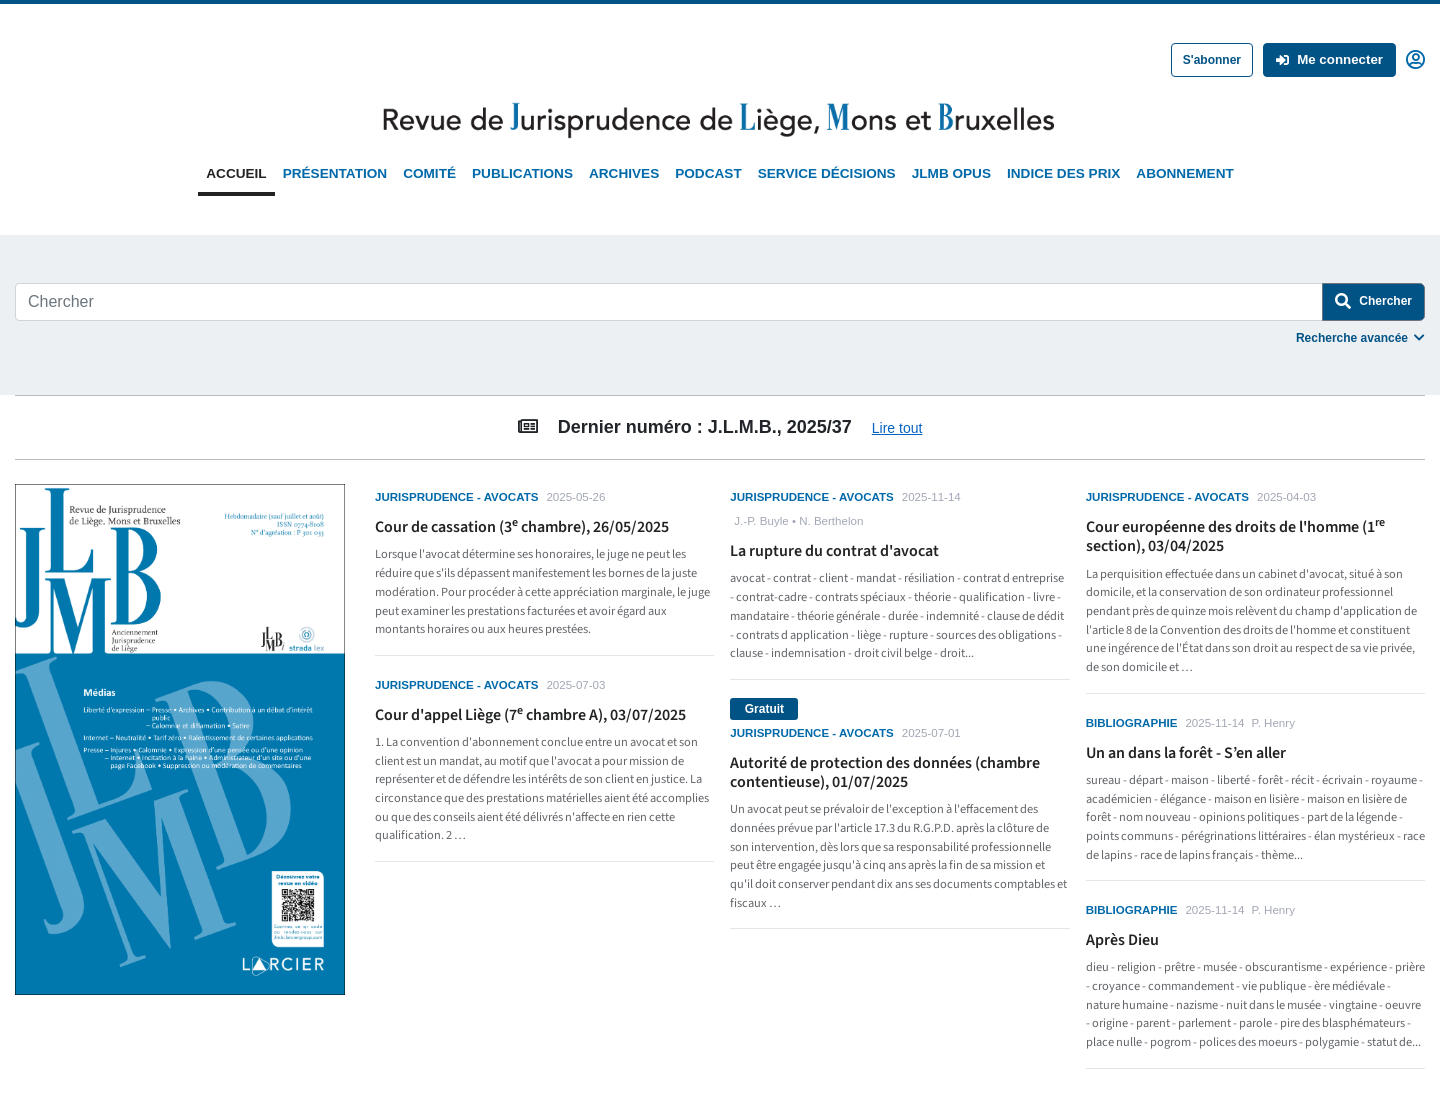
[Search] (669, 302)
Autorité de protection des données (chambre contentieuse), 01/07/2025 (885, 772)
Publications (522, 173)
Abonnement (1184, 173)
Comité (429, 173)
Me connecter (1329, 59)
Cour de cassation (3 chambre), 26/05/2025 (522, 527)
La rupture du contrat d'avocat (834, 551)
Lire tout (897, 428)
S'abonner (1212, 60)
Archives (624, 173)
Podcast (708, 173)
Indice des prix (1063, 173)
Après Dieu (1122, 940)
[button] (1415, 58)
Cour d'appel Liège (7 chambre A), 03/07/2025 (530, 715)
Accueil (236, 173)
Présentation (335, 173)
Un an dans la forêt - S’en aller (1186, 753)
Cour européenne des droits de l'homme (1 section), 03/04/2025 (1235, 536)
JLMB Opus (951, 173)
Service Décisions (827, 173)
